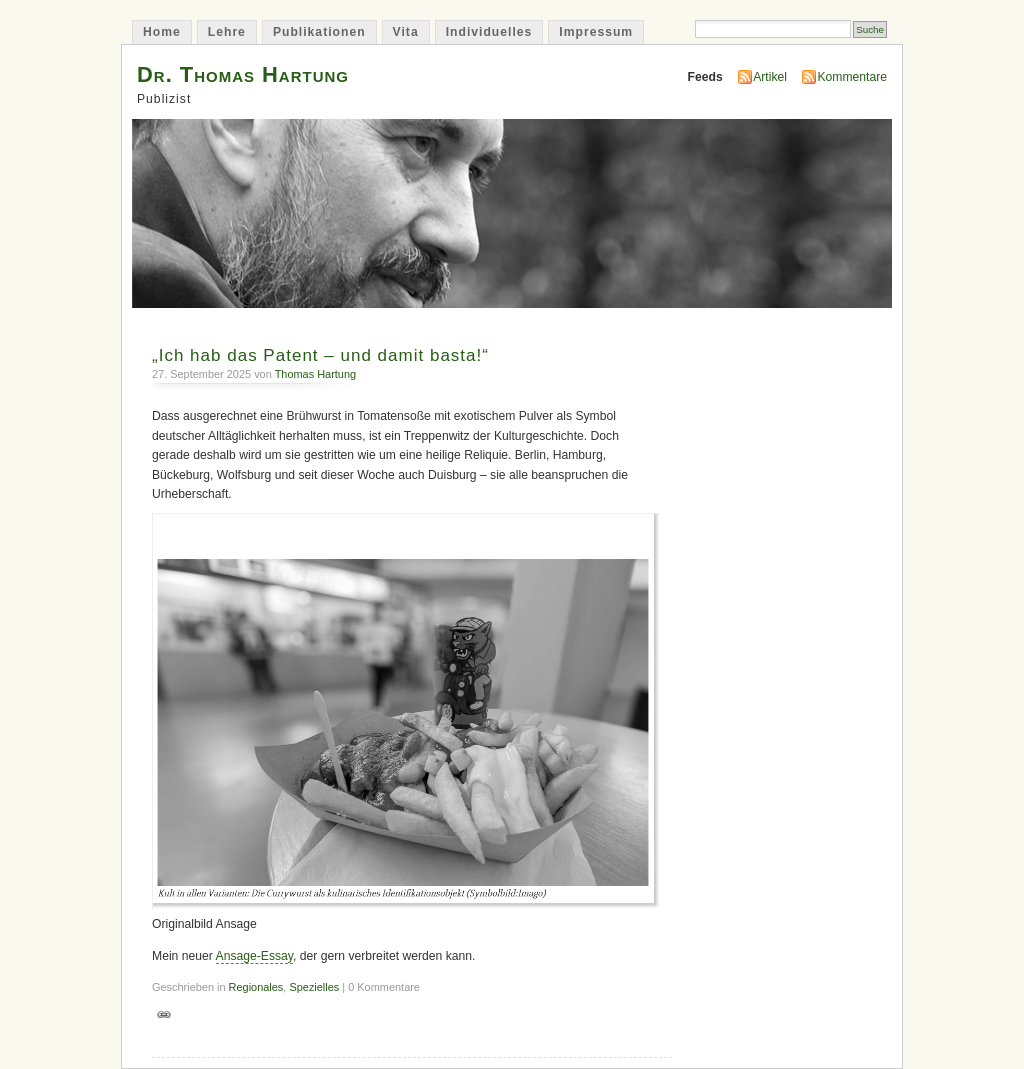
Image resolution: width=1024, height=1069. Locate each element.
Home (162, 32)
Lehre (227, 32)
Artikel (770, 77)
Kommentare (852, 77)
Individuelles (489, 32)
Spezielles (314, 987)
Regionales (256, 987)
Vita (406, 32)
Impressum (596, 32)
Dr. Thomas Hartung (243, 74)
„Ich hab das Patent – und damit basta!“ (320, 355)
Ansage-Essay (254, 956)
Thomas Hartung (315, 374)
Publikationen (319, 32)
